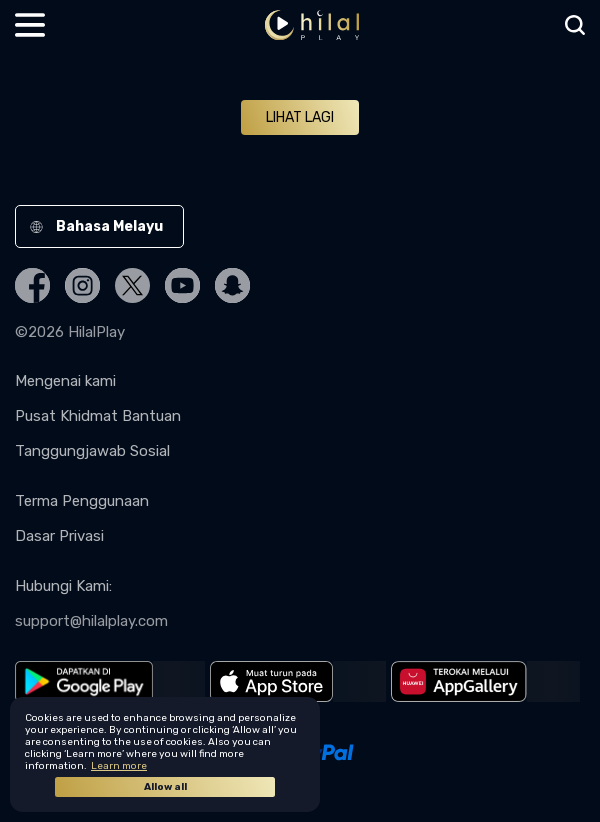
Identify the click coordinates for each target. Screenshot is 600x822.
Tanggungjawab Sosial (92, 451)
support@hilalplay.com (91, 621)
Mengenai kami (65, 381)
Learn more (119, 766)
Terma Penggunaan (82, 501)
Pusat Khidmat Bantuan (98, 416)
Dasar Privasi (59, 536)
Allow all (165, 787)
